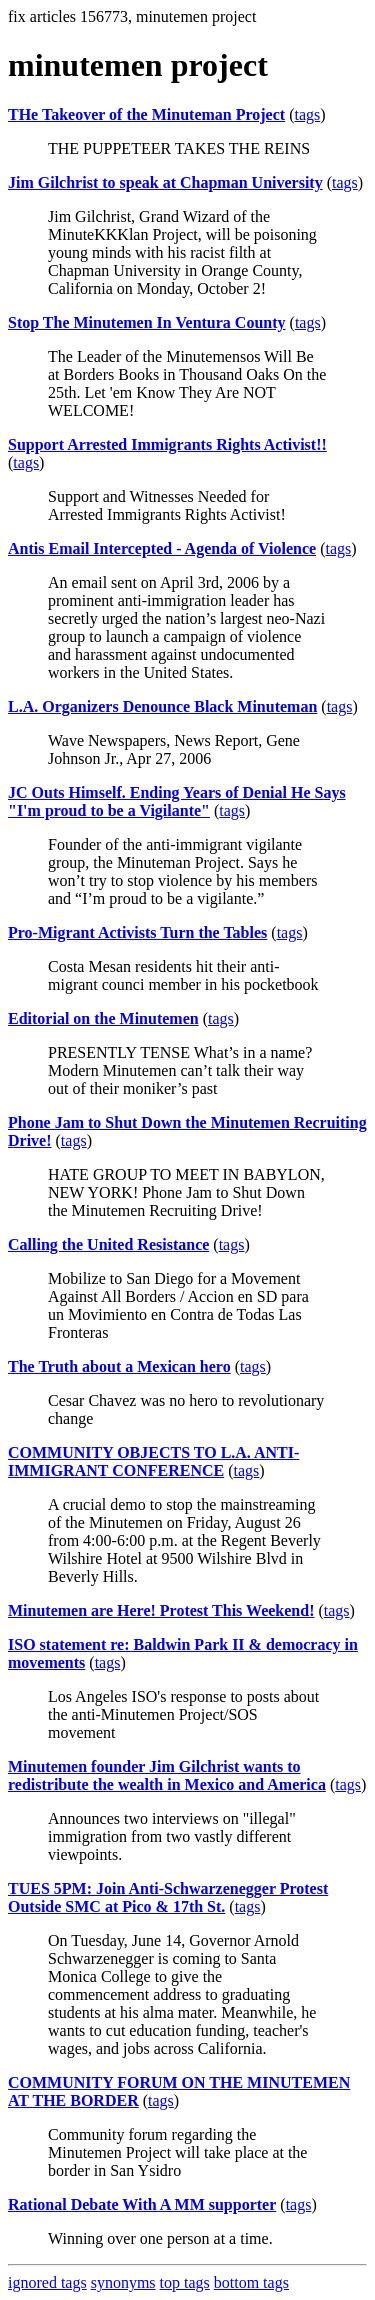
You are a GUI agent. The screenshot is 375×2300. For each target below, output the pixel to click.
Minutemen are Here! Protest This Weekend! (161, 1610)
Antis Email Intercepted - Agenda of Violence (162, 548)
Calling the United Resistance (108, 1244)
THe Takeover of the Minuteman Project (146, 114)
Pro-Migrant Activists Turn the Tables (137, 932)
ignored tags (47, 2282)
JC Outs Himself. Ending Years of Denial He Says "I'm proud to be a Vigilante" (177, 801)
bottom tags (251, 2282)
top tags (185, 2282)
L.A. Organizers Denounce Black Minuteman (162, 706)
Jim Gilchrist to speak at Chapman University (165, 182)
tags (307, 114)
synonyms (123, 2282)
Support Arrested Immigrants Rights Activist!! (167, 444)
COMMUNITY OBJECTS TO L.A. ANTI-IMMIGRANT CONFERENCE (153, 1461)
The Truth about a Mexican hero (119, 1366)
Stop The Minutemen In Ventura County (147, 322)
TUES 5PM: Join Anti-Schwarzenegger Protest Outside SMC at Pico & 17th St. (168, 1897)
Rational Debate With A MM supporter (142, 2204)
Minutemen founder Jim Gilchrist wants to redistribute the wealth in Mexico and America (167, 1775)
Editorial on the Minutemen (103, 1018)
